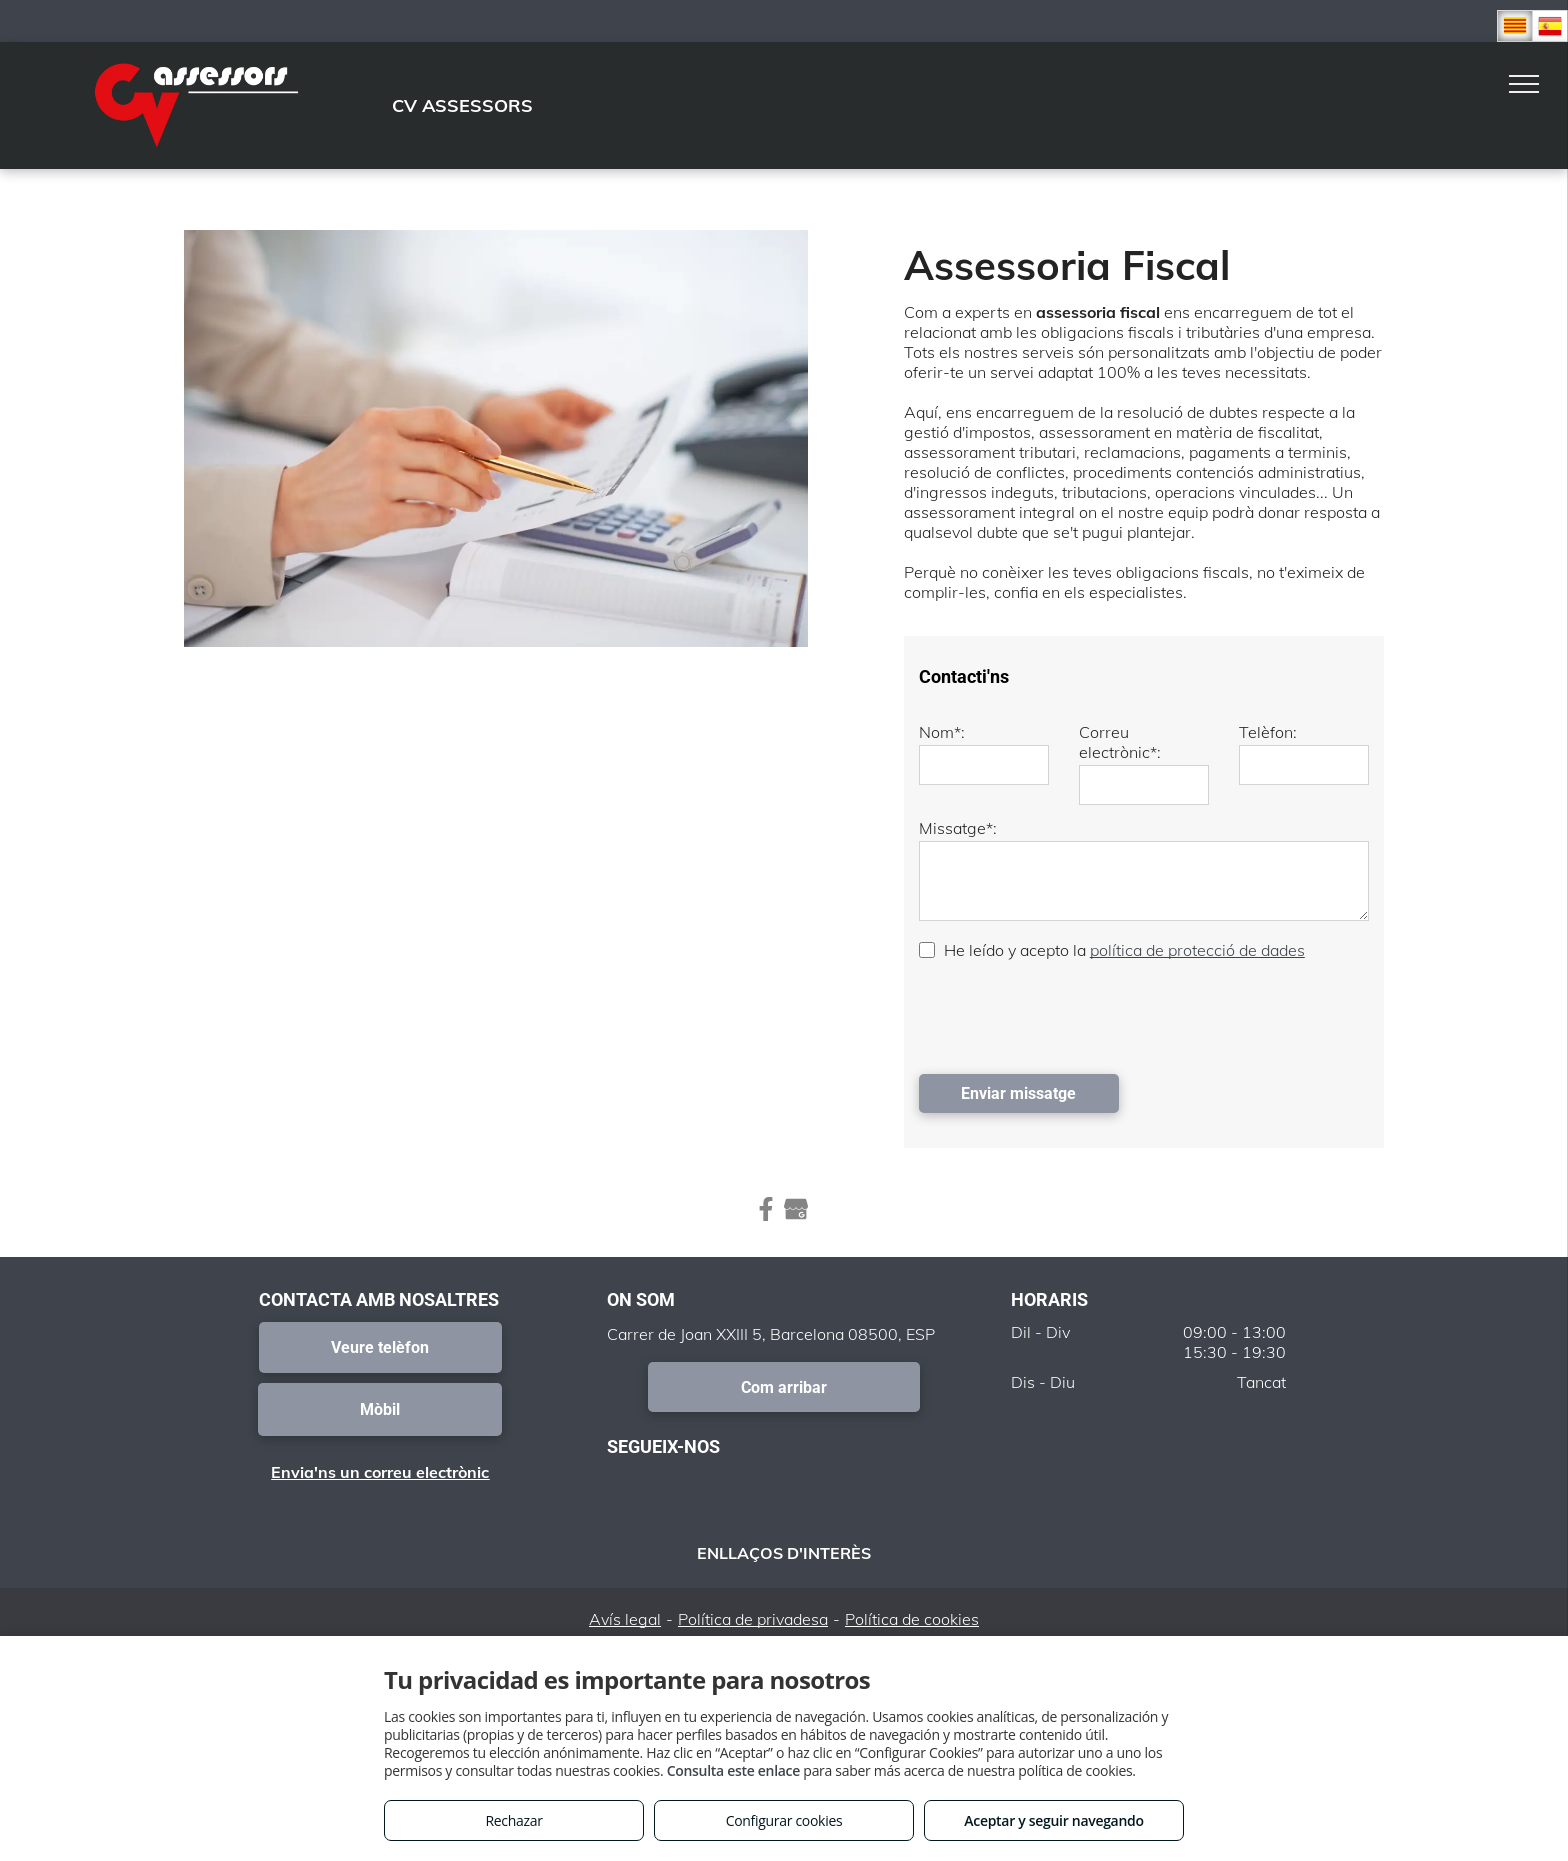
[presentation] (1071, 1015)
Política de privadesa (753, 1619)
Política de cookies (912, 1619)
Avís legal (625, 1619)
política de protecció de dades (1197, 950)
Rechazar (513, 1820)
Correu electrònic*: (1120, 742)
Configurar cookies (784, 1820)
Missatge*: (958, 828)
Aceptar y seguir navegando (1053, 1820)
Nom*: (942, 732)
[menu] (1524, 84)
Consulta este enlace (733, 1770)
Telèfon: (1268, 732)
